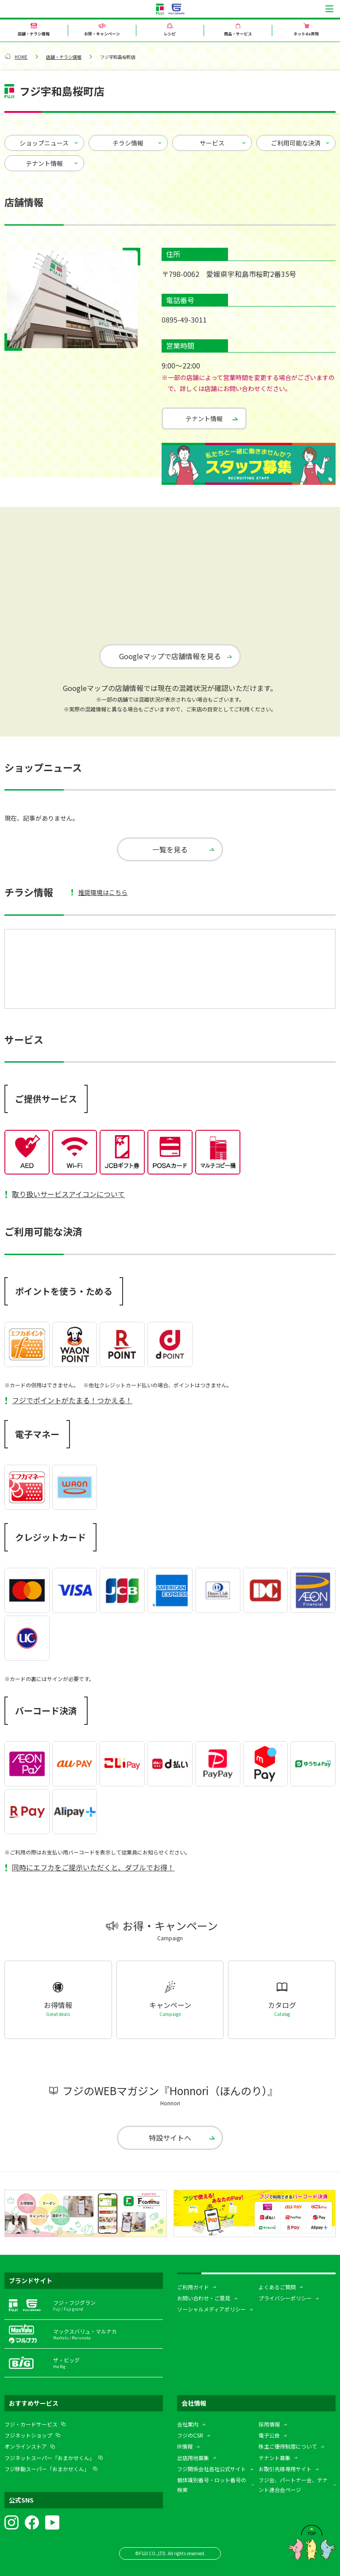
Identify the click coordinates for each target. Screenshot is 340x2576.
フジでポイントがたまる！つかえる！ (72, 1400)
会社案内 (187, 2422)
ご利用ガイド (193, 2285)
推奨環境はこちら (103, 892)
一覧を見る (170, 849)
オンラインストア (25, 2445)
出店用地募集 (193, 2456)
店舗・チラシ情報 (63, 57)
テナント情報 (44, 163)
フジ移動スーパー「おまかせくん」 (46, 2467)
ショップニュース (44, 142)
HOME (21, 57)
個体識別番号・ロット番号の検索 (211, 2483)
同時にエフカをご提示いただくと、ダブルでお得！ (93, 1867)
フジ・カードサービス (31, 2422)
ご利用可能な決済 (296, 142)
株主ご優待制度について (288, 2445)
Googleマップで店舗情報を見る (170, 656)
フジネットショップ (28, 2434)
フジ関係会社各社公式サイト (211, 2467)
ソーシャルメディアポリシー (211, 2307)
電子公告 (269, 2434)
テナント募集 (274, 2456)
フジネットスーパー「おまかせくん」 (49, 2456)
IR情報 (185, 2445)
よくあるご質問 (277, 2285)
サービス (212, 142)
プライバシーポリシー (285, 2296)
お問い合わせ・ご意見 (203, 2296)
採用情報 (269, 2422)
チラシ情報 (127, 142)
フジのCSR (190, 2434)
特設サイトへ (170, 2136)
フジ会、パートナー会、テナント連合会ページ (293, 2483)
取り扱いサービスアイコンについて (68, 1194)
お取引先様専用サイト (285, 2467)
